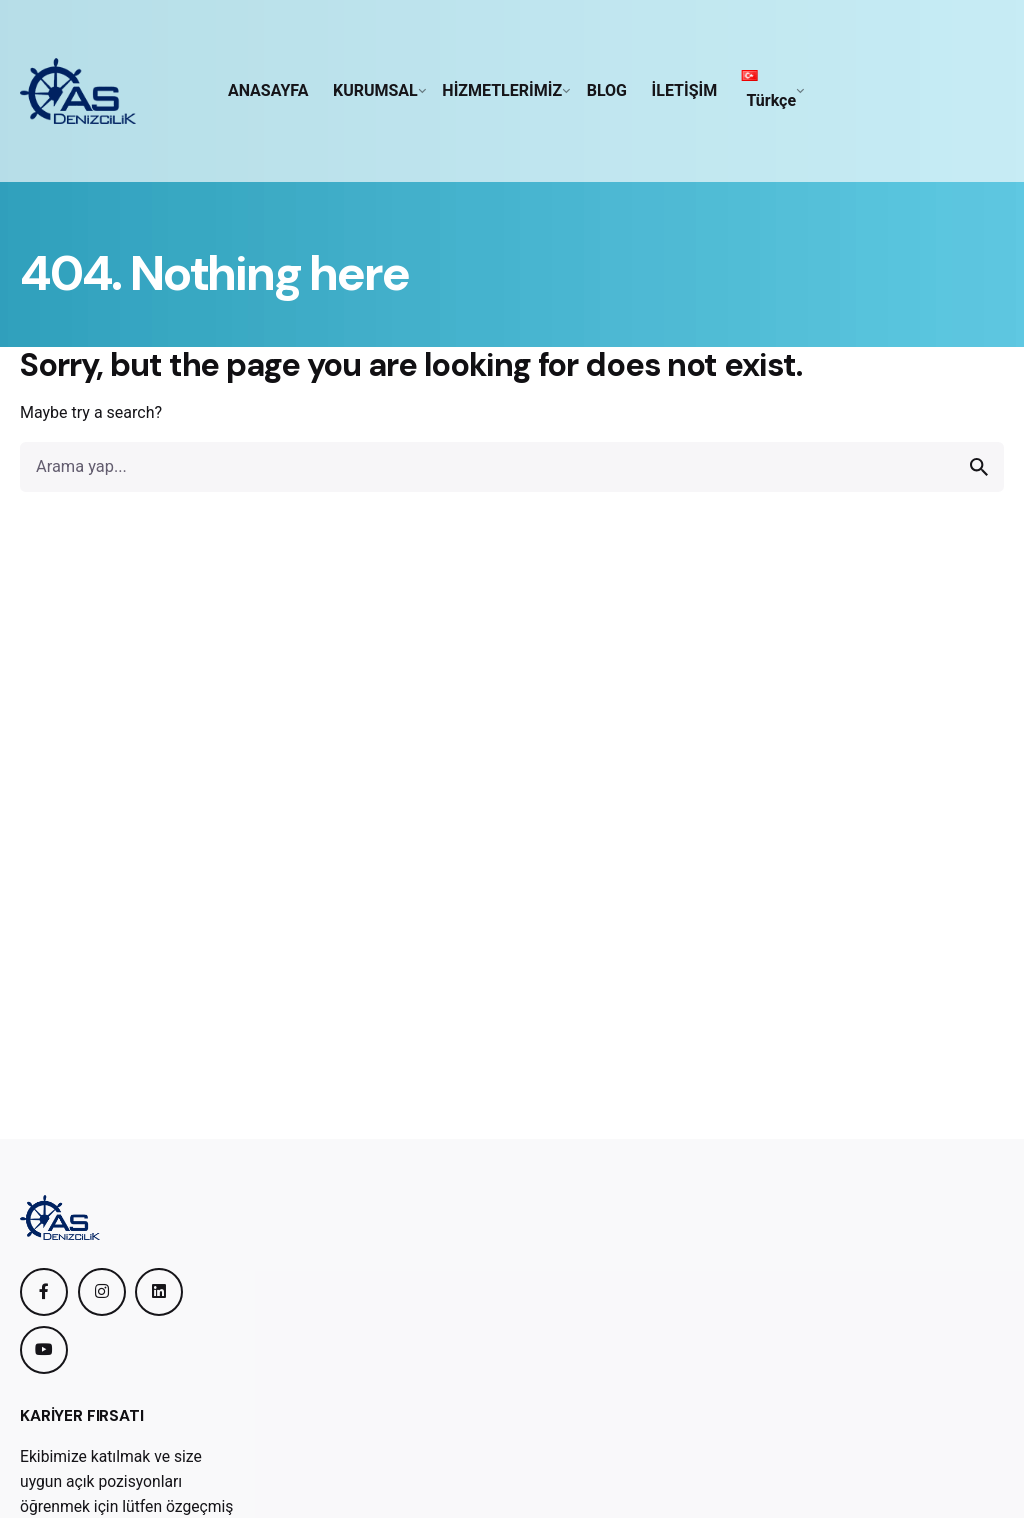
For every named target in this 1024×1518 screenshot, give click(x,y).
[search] (979, 467)
